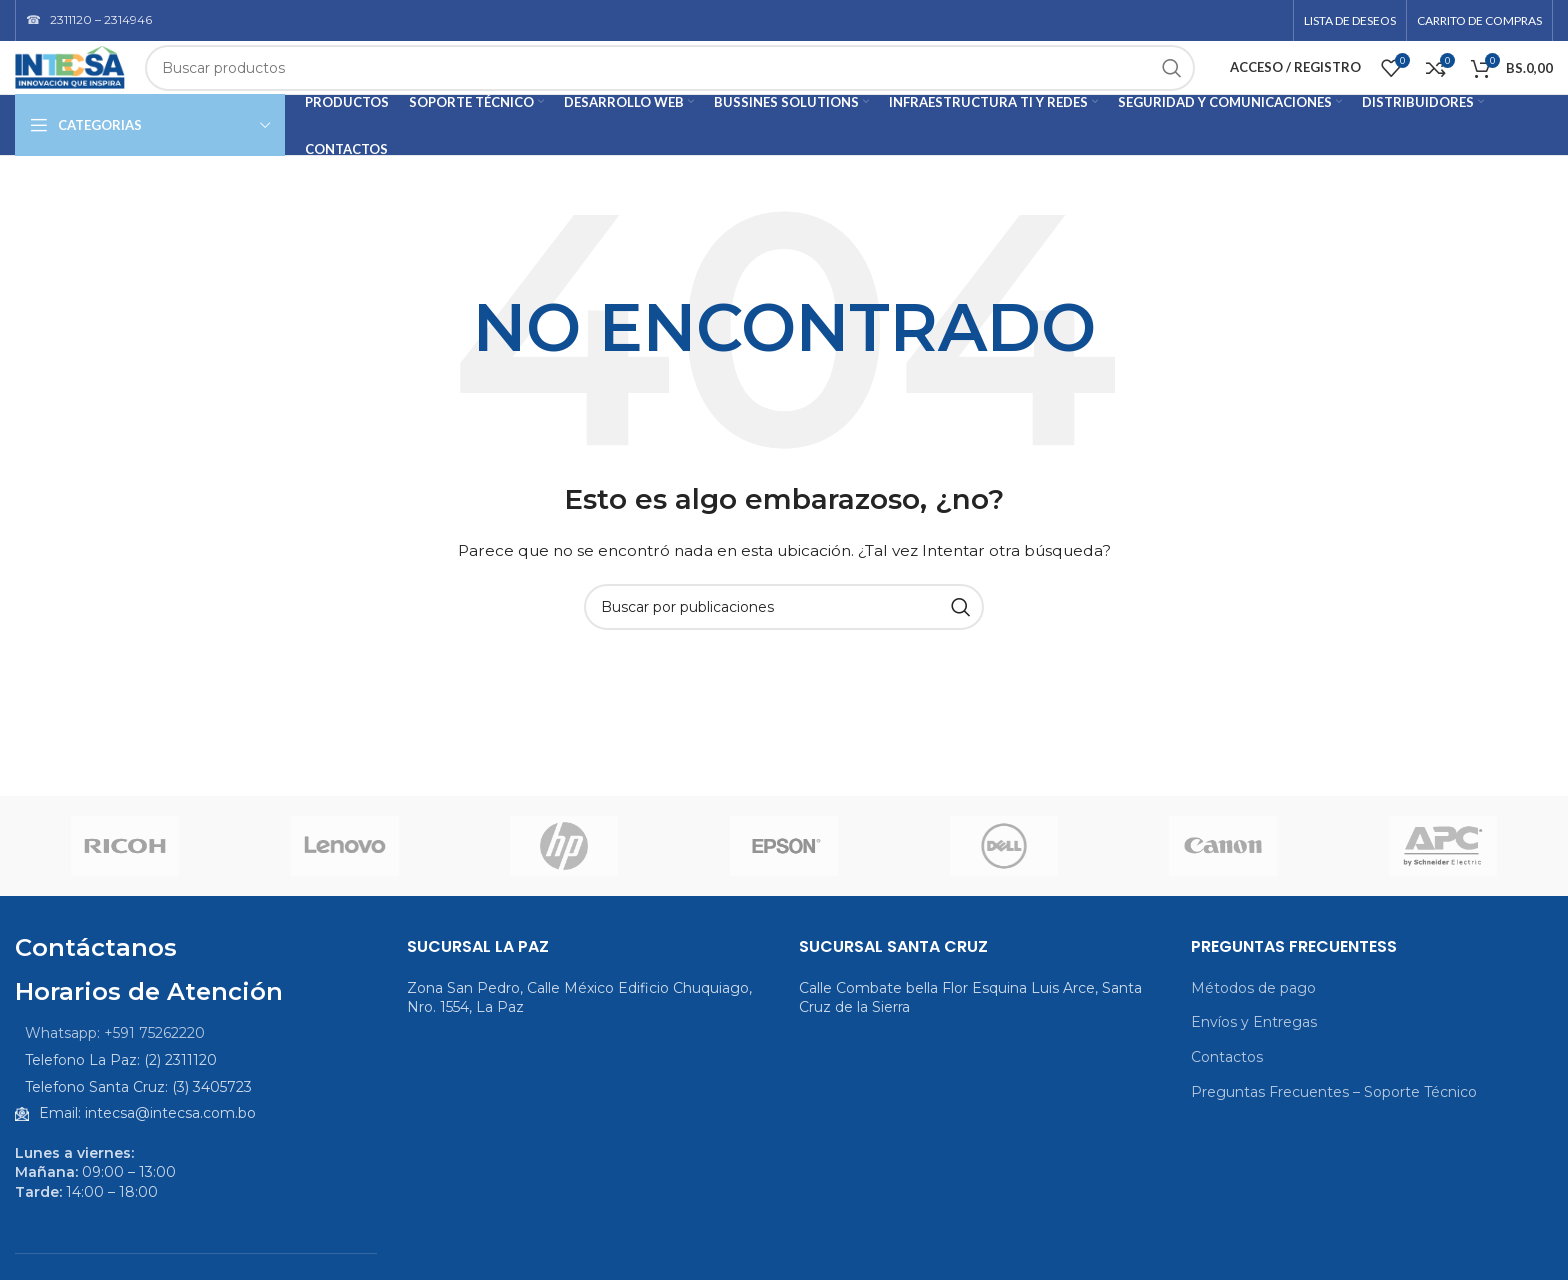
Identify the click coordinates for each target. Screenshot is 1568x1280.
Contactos (1227, 1055)
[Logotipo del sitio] (66, 66)
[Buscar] (666, 67)
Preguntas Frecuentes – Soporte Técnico (1334, 1089)
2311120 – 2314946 (101, 20)
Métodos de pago (1253, 985)
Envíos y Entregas (1254, 1020)
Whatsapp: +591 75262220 (115, 1031)
